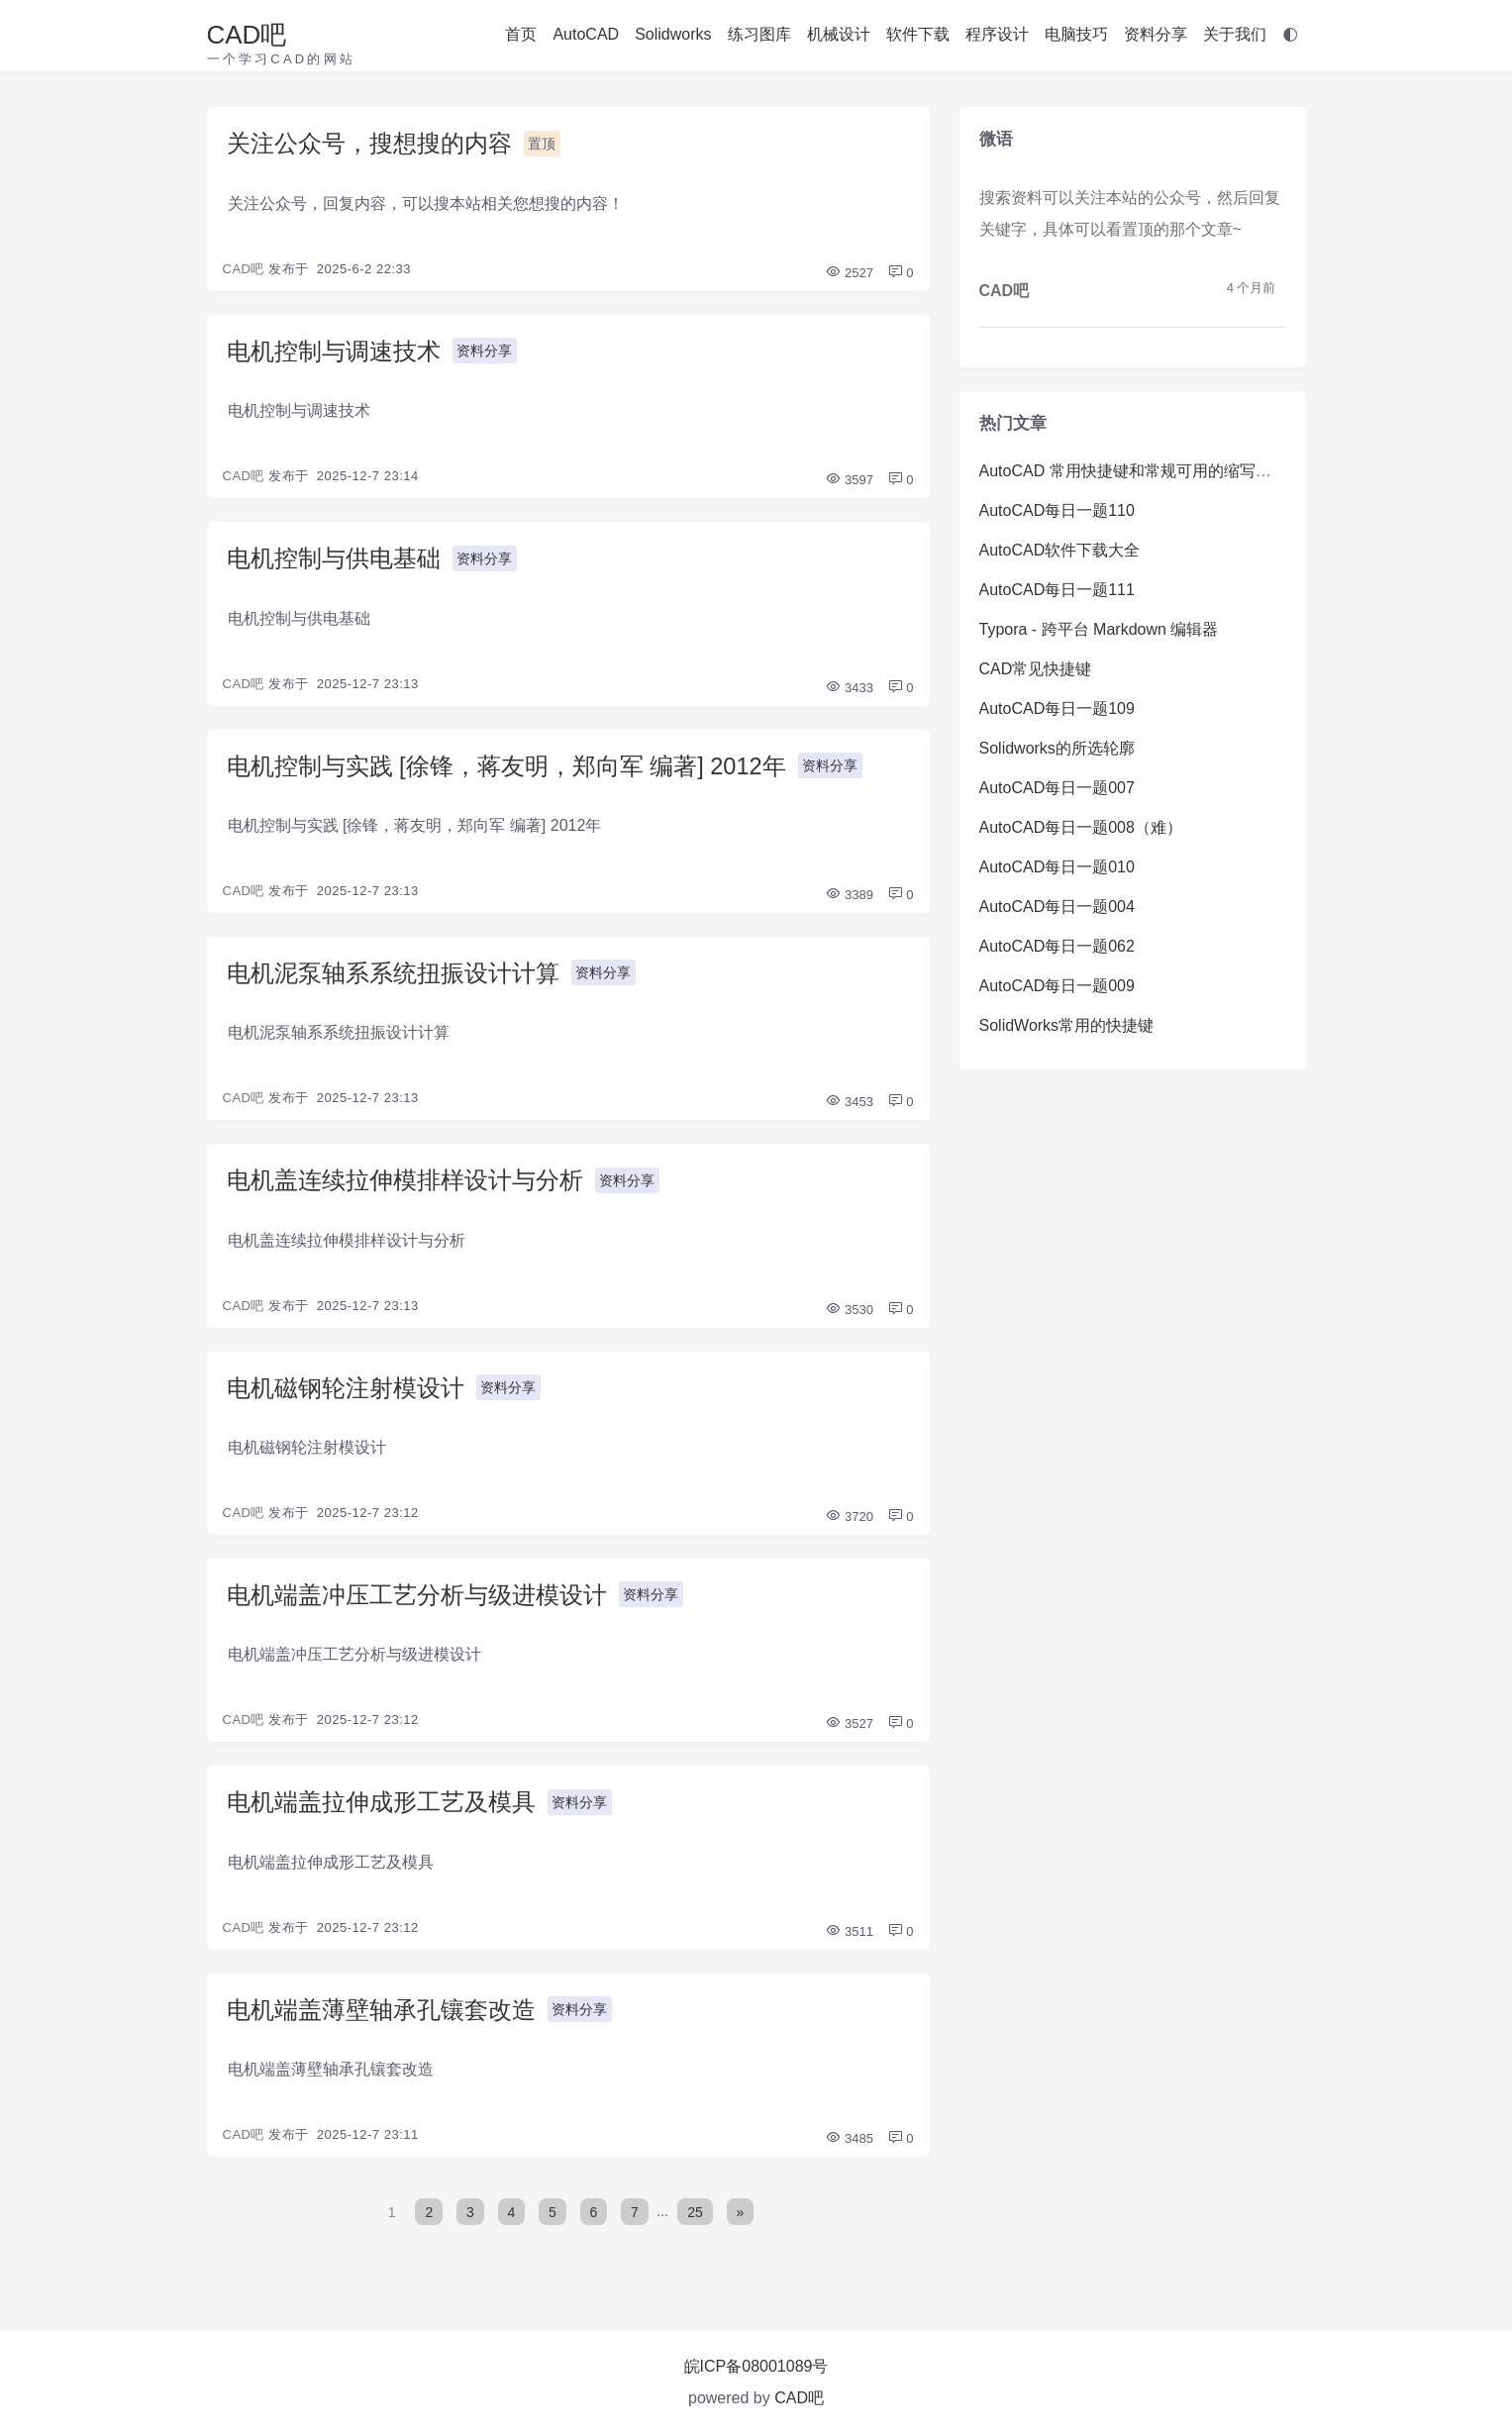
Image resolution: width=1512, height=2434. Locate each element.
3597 (849, 480)
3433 (849, 688)
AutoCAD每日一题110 (1057, 510)
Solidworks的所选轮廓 (1057, 748)
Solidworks (673, 34)
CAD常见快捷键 (1035, 668)
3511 (849, 1936)
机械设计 (838, 34)
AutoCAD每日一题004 (1057, 906)
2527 (849, 272)
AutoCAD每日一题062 (1057, 946)
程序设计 (997, 34)
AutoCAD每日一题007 (1057, 787)
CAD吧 (247, 35)
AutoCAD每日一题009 (1057, 985)
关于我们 (1234, 34)
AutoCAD (586, 34)
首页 (521, 34)
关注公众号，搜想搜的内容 (369, 144)
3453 (849, 1104)
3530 (849, 1312)
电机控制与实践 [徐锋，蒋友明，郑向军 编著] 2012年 (507, 768)
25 (696, 2217)
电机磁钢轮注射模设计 (345, 1391)
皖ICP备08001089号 (756, 2366)
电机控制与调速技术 (334, 352)
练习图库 (759, 34)
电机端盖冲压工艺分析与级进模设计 (417, 1599)
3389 (849, 896)
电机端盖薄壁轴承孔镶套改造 (381, 2015)
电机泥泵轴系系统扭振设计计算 (393, 976)
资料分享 (1155, 34)
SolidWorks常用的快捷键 (1067, 1025)
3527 (849, 1728)
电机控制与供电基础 (334, 560)
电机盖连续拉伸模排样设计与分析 (405, 1183)
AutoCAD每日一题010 (1057, 867)
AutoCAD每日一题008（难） (1080, 827)
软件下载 (918, 34)
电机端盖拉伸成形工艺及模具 (381, 1807)
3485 (849, 2144)
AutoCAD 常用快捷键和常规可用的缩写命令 (1133, 470)
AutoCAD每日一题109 (1057, 708)
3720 (849, 1520)
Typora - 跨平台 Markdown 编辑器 (1099, 629)
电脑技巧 (1076, 34)
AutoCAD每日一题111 (1057, 589)
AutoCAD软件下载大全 (1060, 550)
